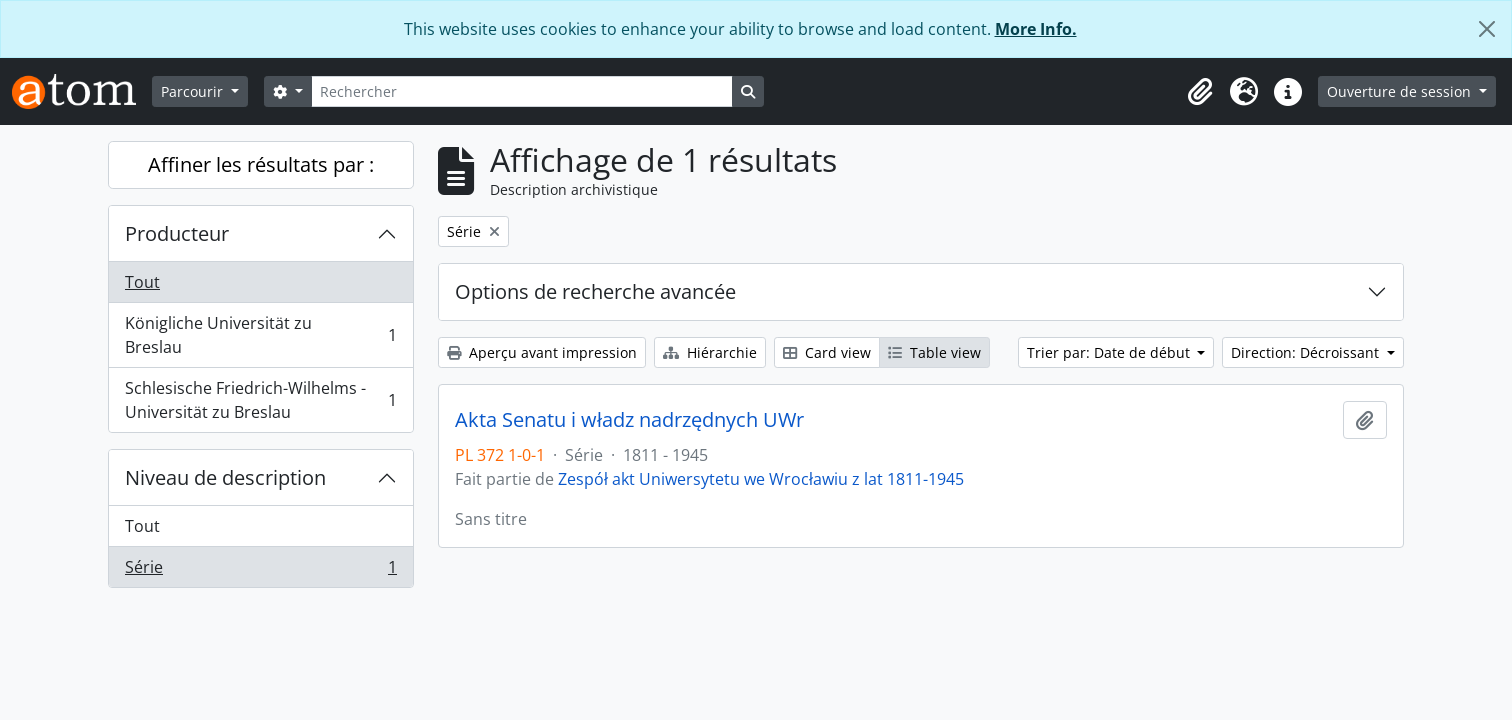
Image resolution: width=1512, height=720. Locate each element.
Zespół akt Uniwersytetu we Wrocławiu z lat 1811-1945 (761, 479)
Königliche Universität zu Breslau (260, 335)
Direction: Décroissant (1307, 352)
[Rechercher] (522, 91)
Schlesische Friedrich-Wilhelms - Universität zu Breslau (260, 400)
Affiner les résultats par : (261, 164)
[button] (1200, 92)
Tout (142, 282)
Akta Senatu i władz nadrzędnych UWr (629, 420)
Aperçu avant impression (542, 352)
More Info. (1036, 29)
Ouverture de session (1401, 91)
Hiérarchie (710, 352)
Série (260, 571)
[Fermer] (1487, 29)
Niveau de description (225, 477)
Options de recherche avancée (595, 291)
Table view (934, 352)
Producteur (177, 233)
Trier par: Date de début (1110, 352)
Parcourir (194, 91)
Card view (827, 352)
